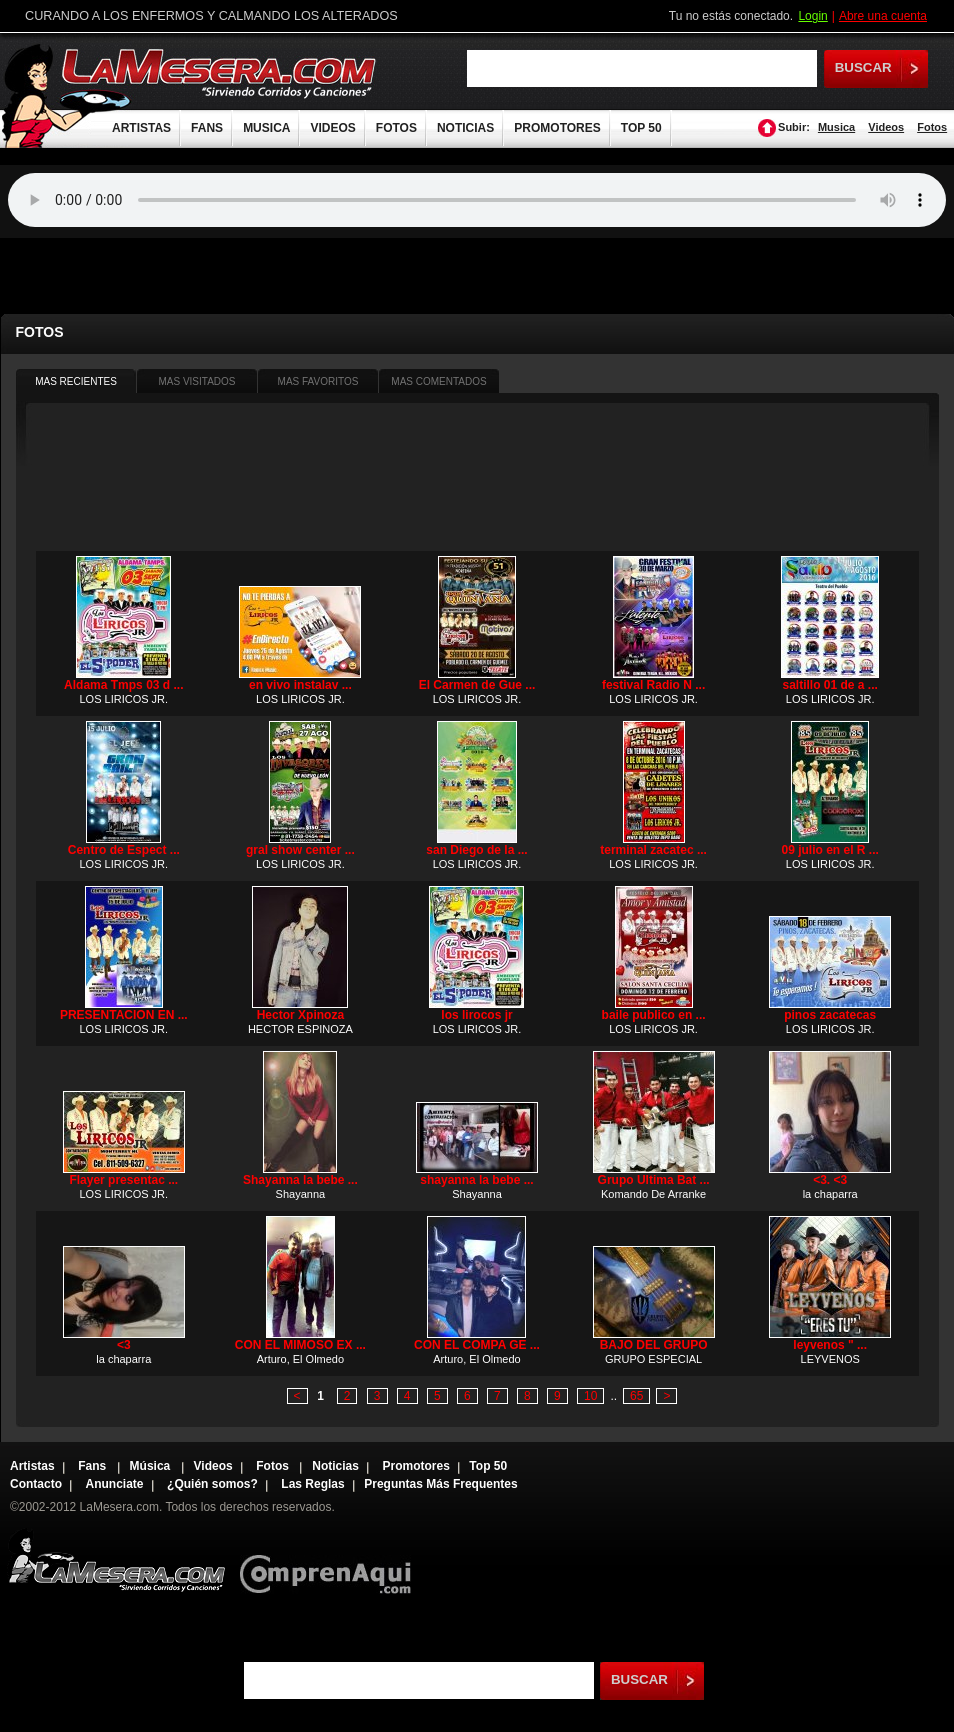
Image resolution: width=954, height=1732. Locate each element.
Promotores (415, 1466)
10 (590, 1396)
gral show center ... (300, 850)
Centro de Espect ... (124, 850)
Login (812, 16)
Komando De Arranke (653, 1194)
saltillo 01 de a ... (830, 685)
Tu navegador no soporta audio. (477, 200)
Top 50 (488, 1466)
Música (152, 1466)
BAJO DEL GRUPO (654, 1345)
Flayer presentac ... (123, 1180)
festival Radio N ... (653, 685)
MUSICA (266, 128)
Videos (886, 127)
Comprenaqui (330, 1560)
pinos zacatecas (830, 1015)
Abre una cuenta (883, 16)
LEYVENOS (830, 1359)
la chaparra (830, 1194)
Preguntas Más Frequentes (440, 1484)
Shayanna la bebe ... (300, 1180)
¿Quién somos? (212, 1484)
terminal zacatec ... (653, 850)
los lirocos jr (476, 1015)
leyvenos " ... (830, 1345)
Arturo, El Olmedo (300, 1359)
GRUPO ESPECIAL (653, 1359)
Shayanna (301, 1194)
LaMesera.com (220, 72)
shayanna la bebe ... (476, 1180)
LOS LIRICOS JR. (123, 699)
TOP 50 (641, 128)
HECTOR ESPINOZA (300, 1029)
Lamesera (116, 1560)
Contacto (36, 1484)
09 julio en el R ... (830, 850)
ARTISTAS (141, 128)
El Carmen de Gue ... (477, 685)
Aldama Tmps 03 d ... (123, 685)
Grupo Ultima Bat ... (654, 1180)
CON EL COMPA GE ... (477, 1345)
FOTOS (396, 128)
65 (636, 1396)
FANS (207, 128)
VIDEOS (332, 128)
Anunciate (115, 1484)
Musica (836, 127)
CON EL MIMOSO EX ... (300, 1345)
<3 (124, 1345)
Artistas (32, 1466)
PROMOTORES (557, 128)
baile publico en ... (654, 1015)
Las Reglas (312, 1484)
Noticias (335, 1466)
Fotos (932, 127)
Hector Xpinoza (300, 1015)
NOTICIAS (465, 128)
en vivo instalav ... (300, 685)
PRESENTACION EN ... (124, 1015)
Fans (93, 1466)
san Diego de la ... (476, 850)
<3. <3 (830, 1180)
